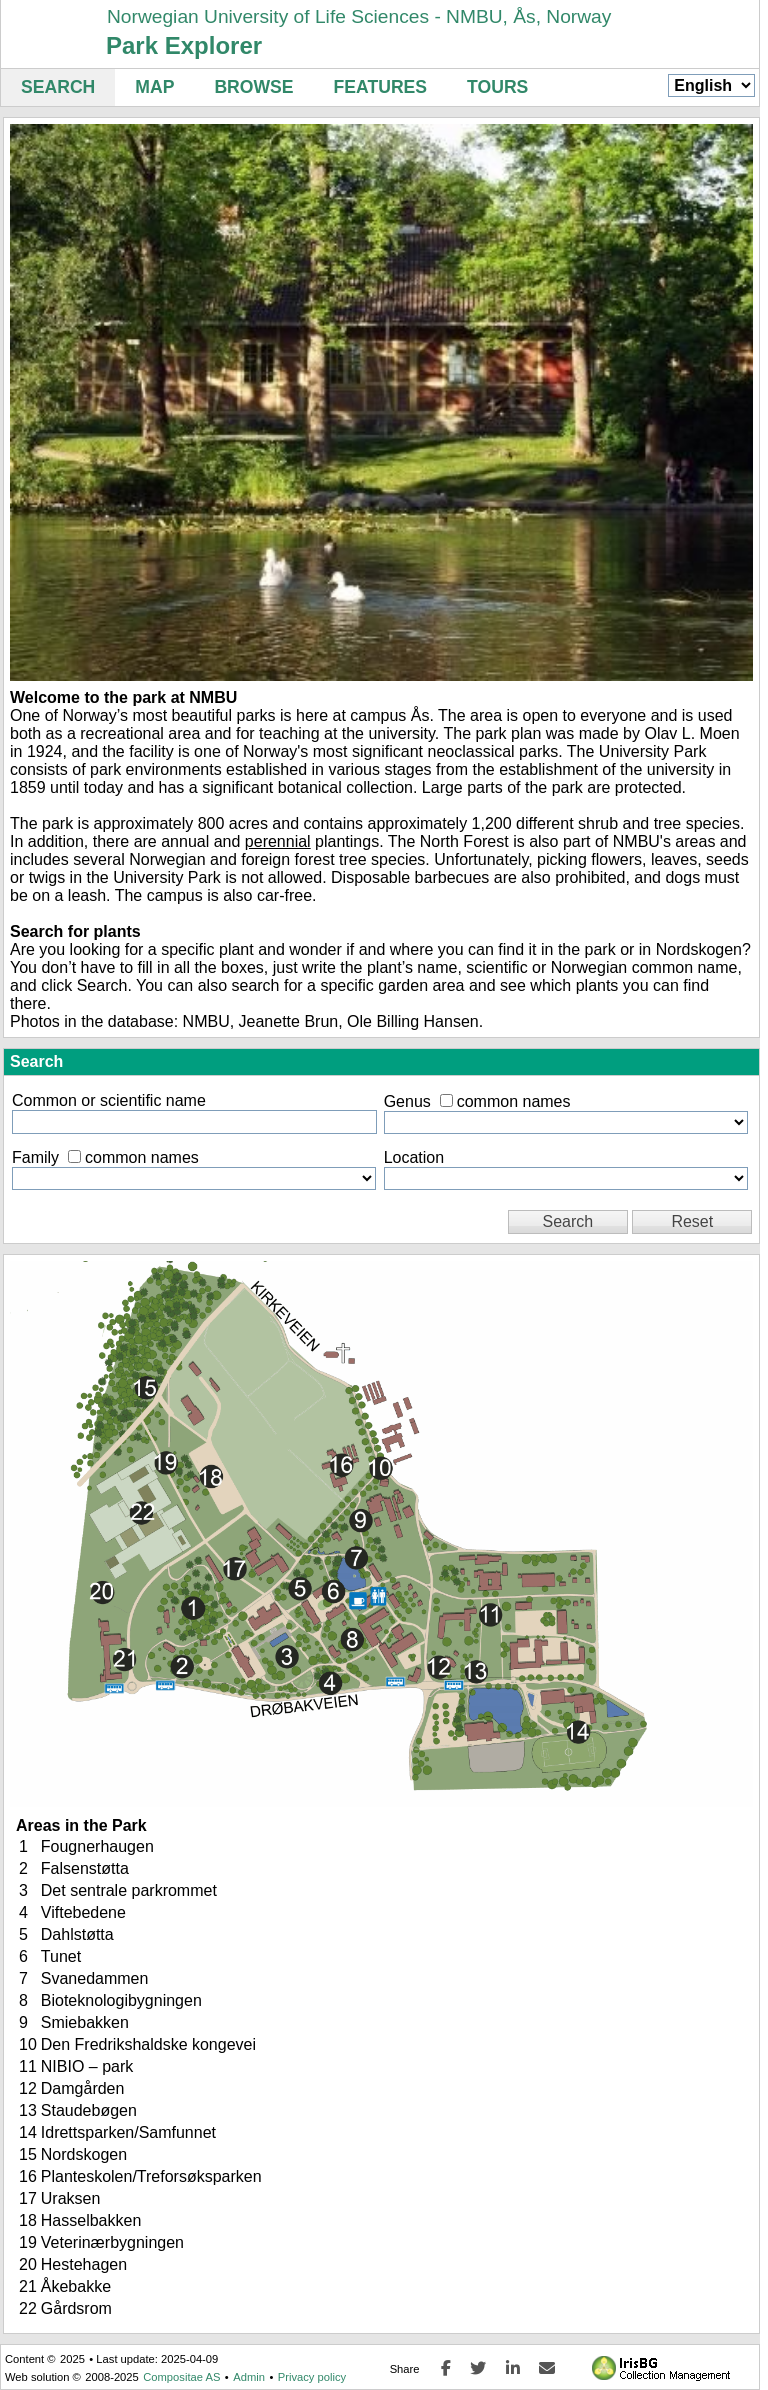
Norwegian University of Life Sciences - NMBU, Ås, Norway (359, 16)
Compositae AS (181, 2377)
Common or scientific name (109, 1100)
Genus (407, 1101)
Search (58, 87)
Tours (497, 87)
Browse (253, 87)
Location (414, 1157)
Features (381, 87)
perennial (278, 841)
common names (514, 1101)
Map (154, 87)
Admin (249, 2377)
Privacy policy (312, 2377)
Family (35, 1157)
